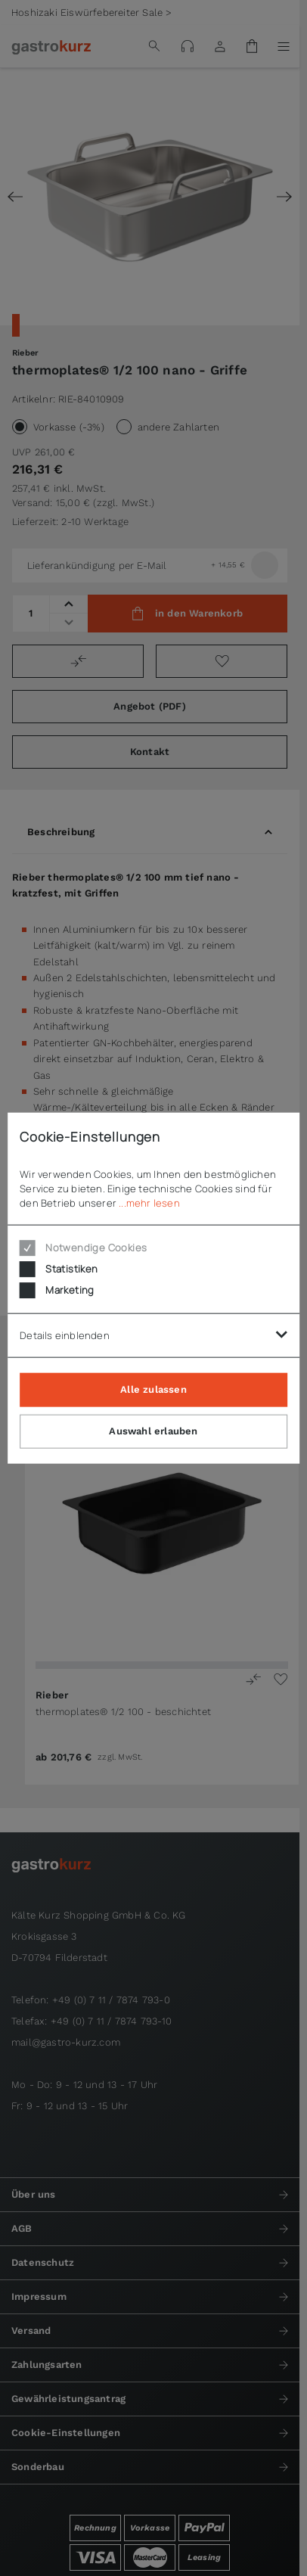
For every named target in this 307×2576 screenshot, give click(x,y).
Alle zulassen (153, 1389)
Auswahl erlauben (153, 1431)
